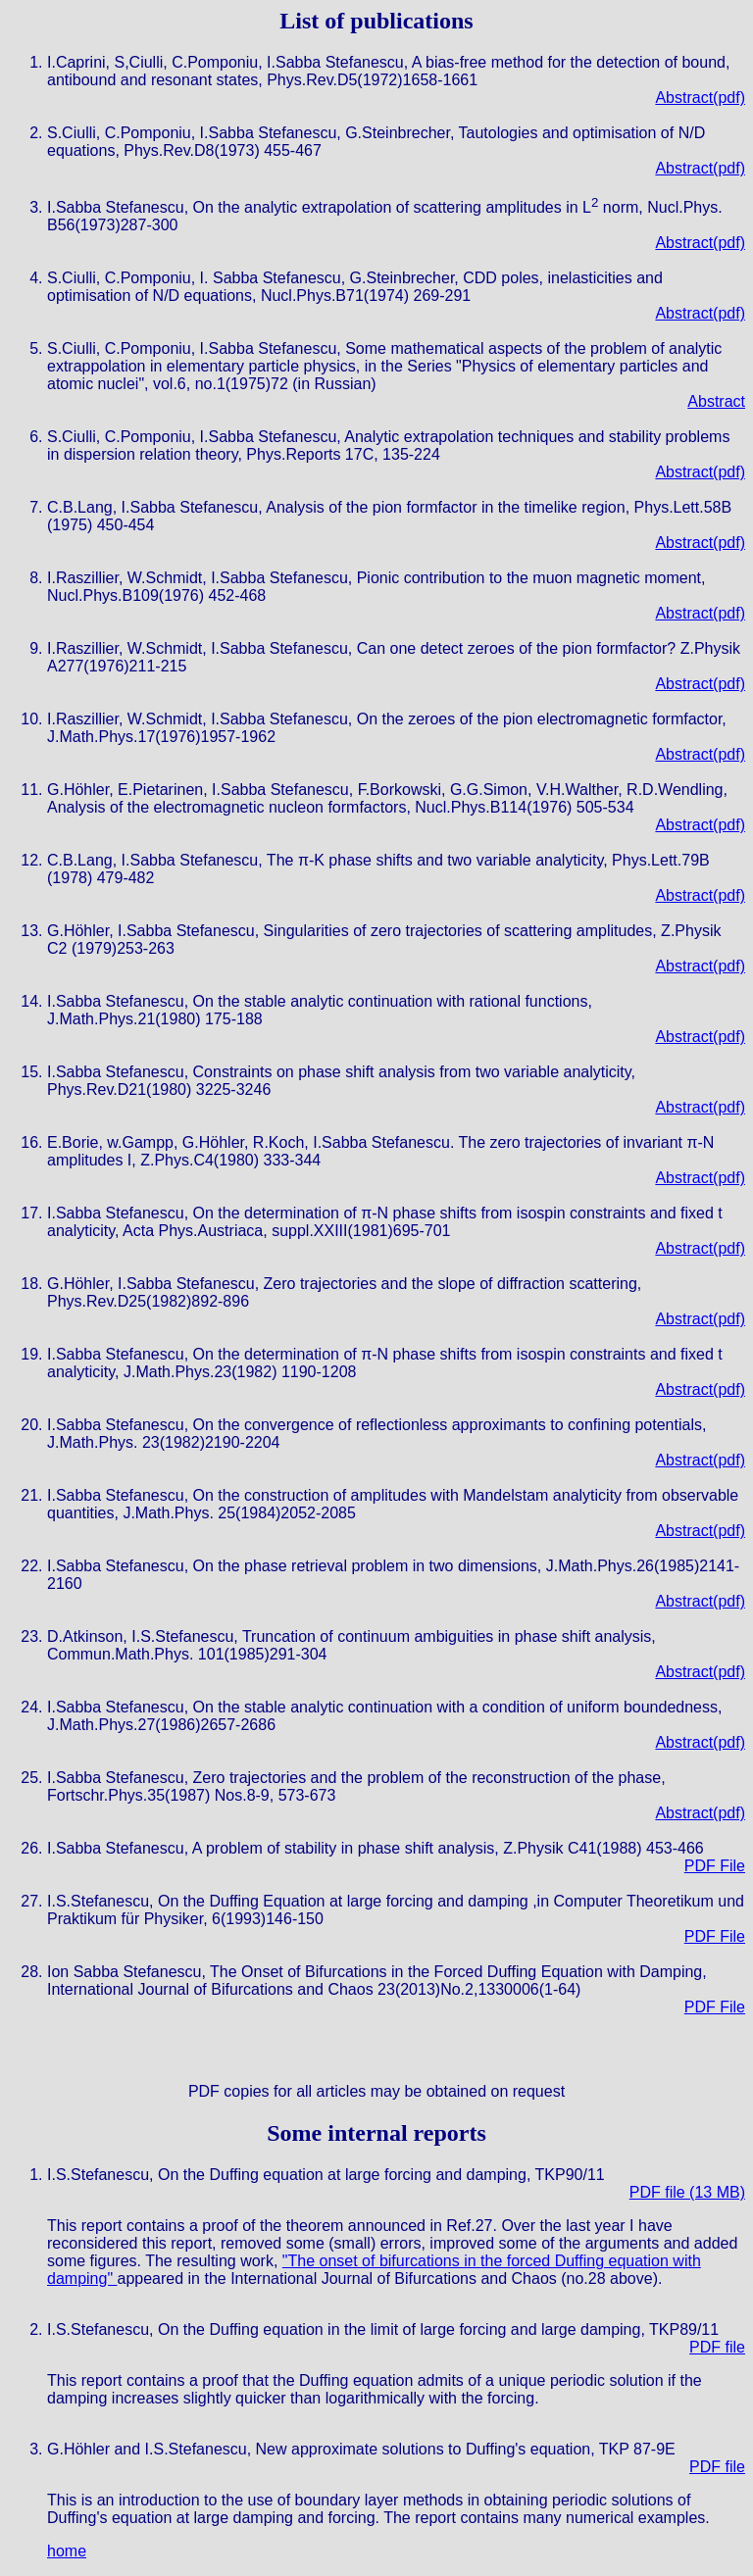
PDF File (714, 1866)
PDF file (717, 2347)
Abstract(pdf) (700, 97)
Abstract (716, 401)
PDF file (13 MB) (687, 2192)
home (66, 2551)
